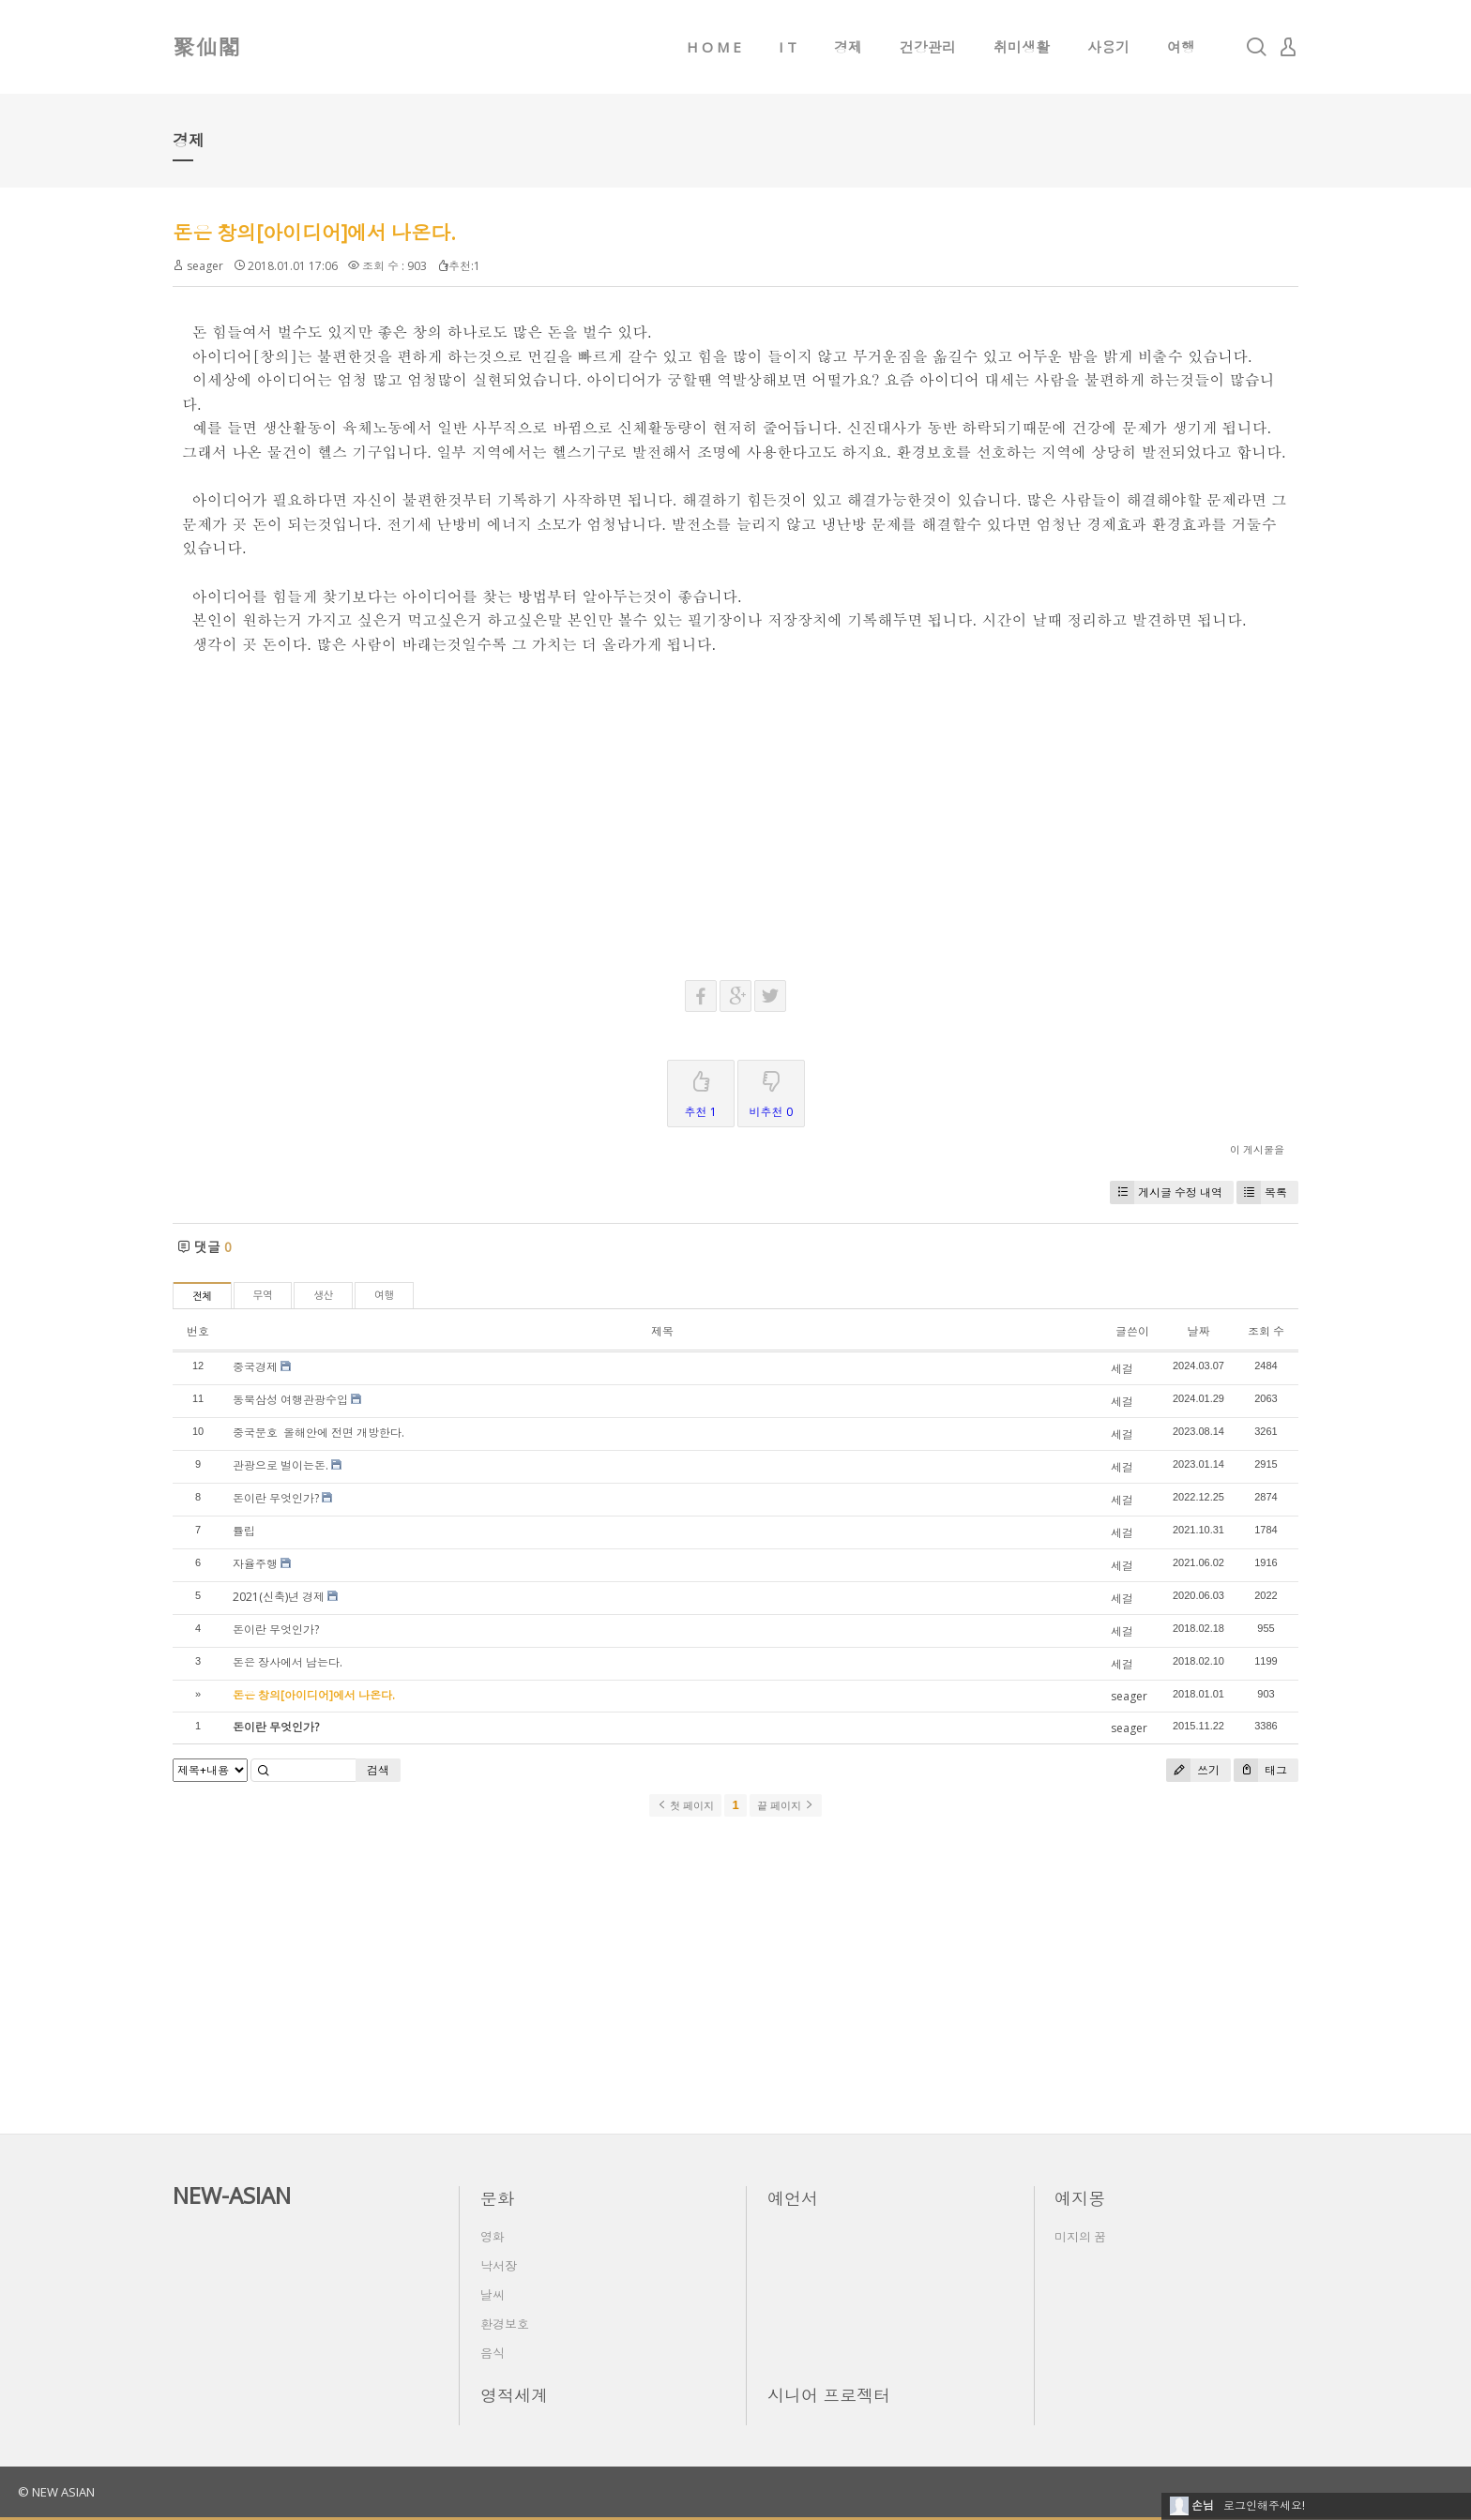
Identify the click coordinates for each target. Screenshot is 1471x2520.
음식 (492, 2353)
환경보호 (504, 2324)
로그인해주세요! (1264, 2505)
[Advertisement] (735, 787)
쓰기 (1193, 1770)
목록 (1261, 1192)
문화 (497, 2198)
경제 (848, 47)
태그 (1260, 1770)
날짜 (1198, 1331)
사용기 (1108, 47)
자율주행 (255, 1564)
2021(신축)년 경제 (279, 1597)
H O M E (714, 47)
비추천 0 (771, 1090)
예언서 (792, 2198)
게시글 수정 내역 (1166, 1192)
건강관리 (928, 47)
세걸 (1122, 1369)
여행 (1181, 47)
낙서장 (498, 2265)
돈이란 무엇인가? (276, 1498)
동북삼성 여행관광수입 (290, 1400)
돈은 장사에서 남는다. (287, 1662)
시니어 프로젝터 (828, 2395)
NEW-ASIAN (232, 2195)
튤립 (244, 1531)
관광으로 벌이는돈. (280, 1465)
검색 (378, 1770)
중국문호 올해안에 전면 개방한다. (320, 1433)
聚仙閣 (206, 46)
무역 (263, 1295)
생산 (323, 1295)
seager (205, 266)
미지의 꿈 (1080, 2236)
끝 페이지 (785, 1805)
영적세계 (514, 2395)
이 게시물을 (1257, 1149)
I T (787, 47)
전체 (202, 1296)
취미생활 (1021, 47)
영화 (492, 2236)
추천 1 (701, 1090)
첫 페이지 (685, 1805)
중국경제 (255, 1367)
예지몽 (1079, 2198)
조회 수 (1266, 1331)
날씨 (492, 2294)
